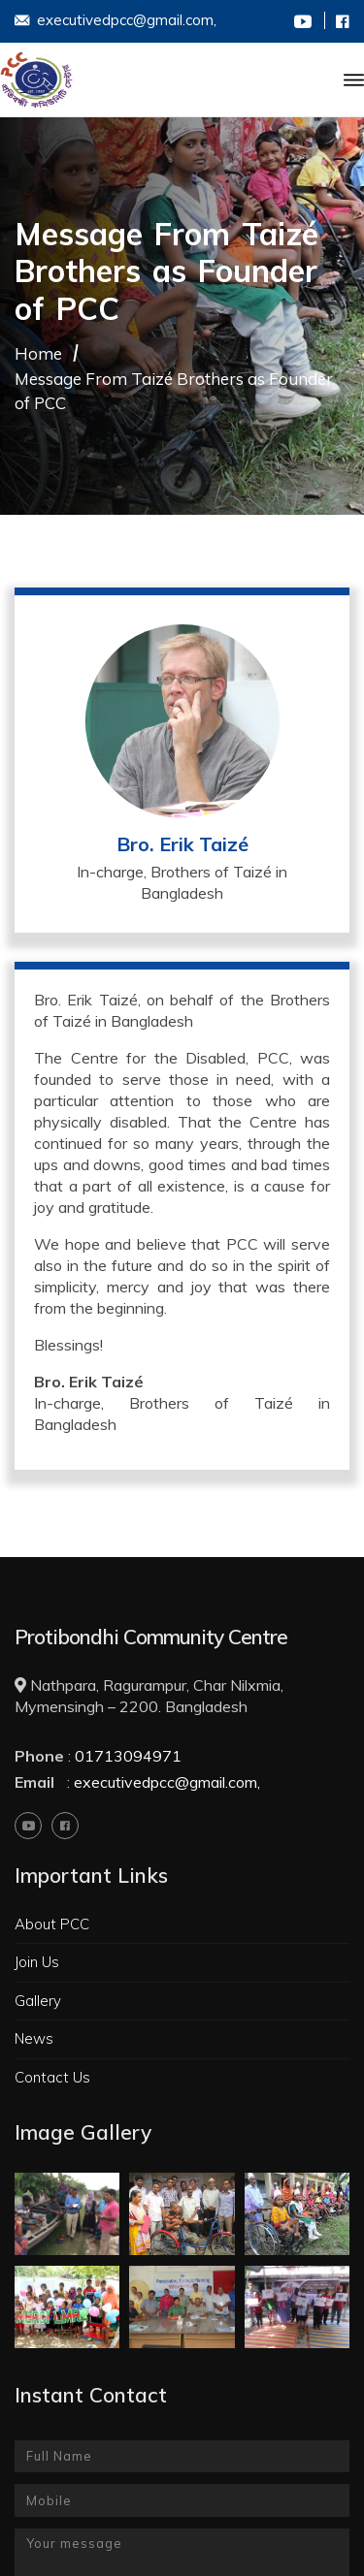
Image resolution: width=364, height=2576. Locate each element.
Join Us (37, 1962)
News (34, 2038)
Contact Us (52, 2077)
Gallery (38, 2000)
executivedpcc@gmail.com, (115, 22)
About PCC (52, 1924)
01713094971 (128, 1755)
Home (38, 353)
